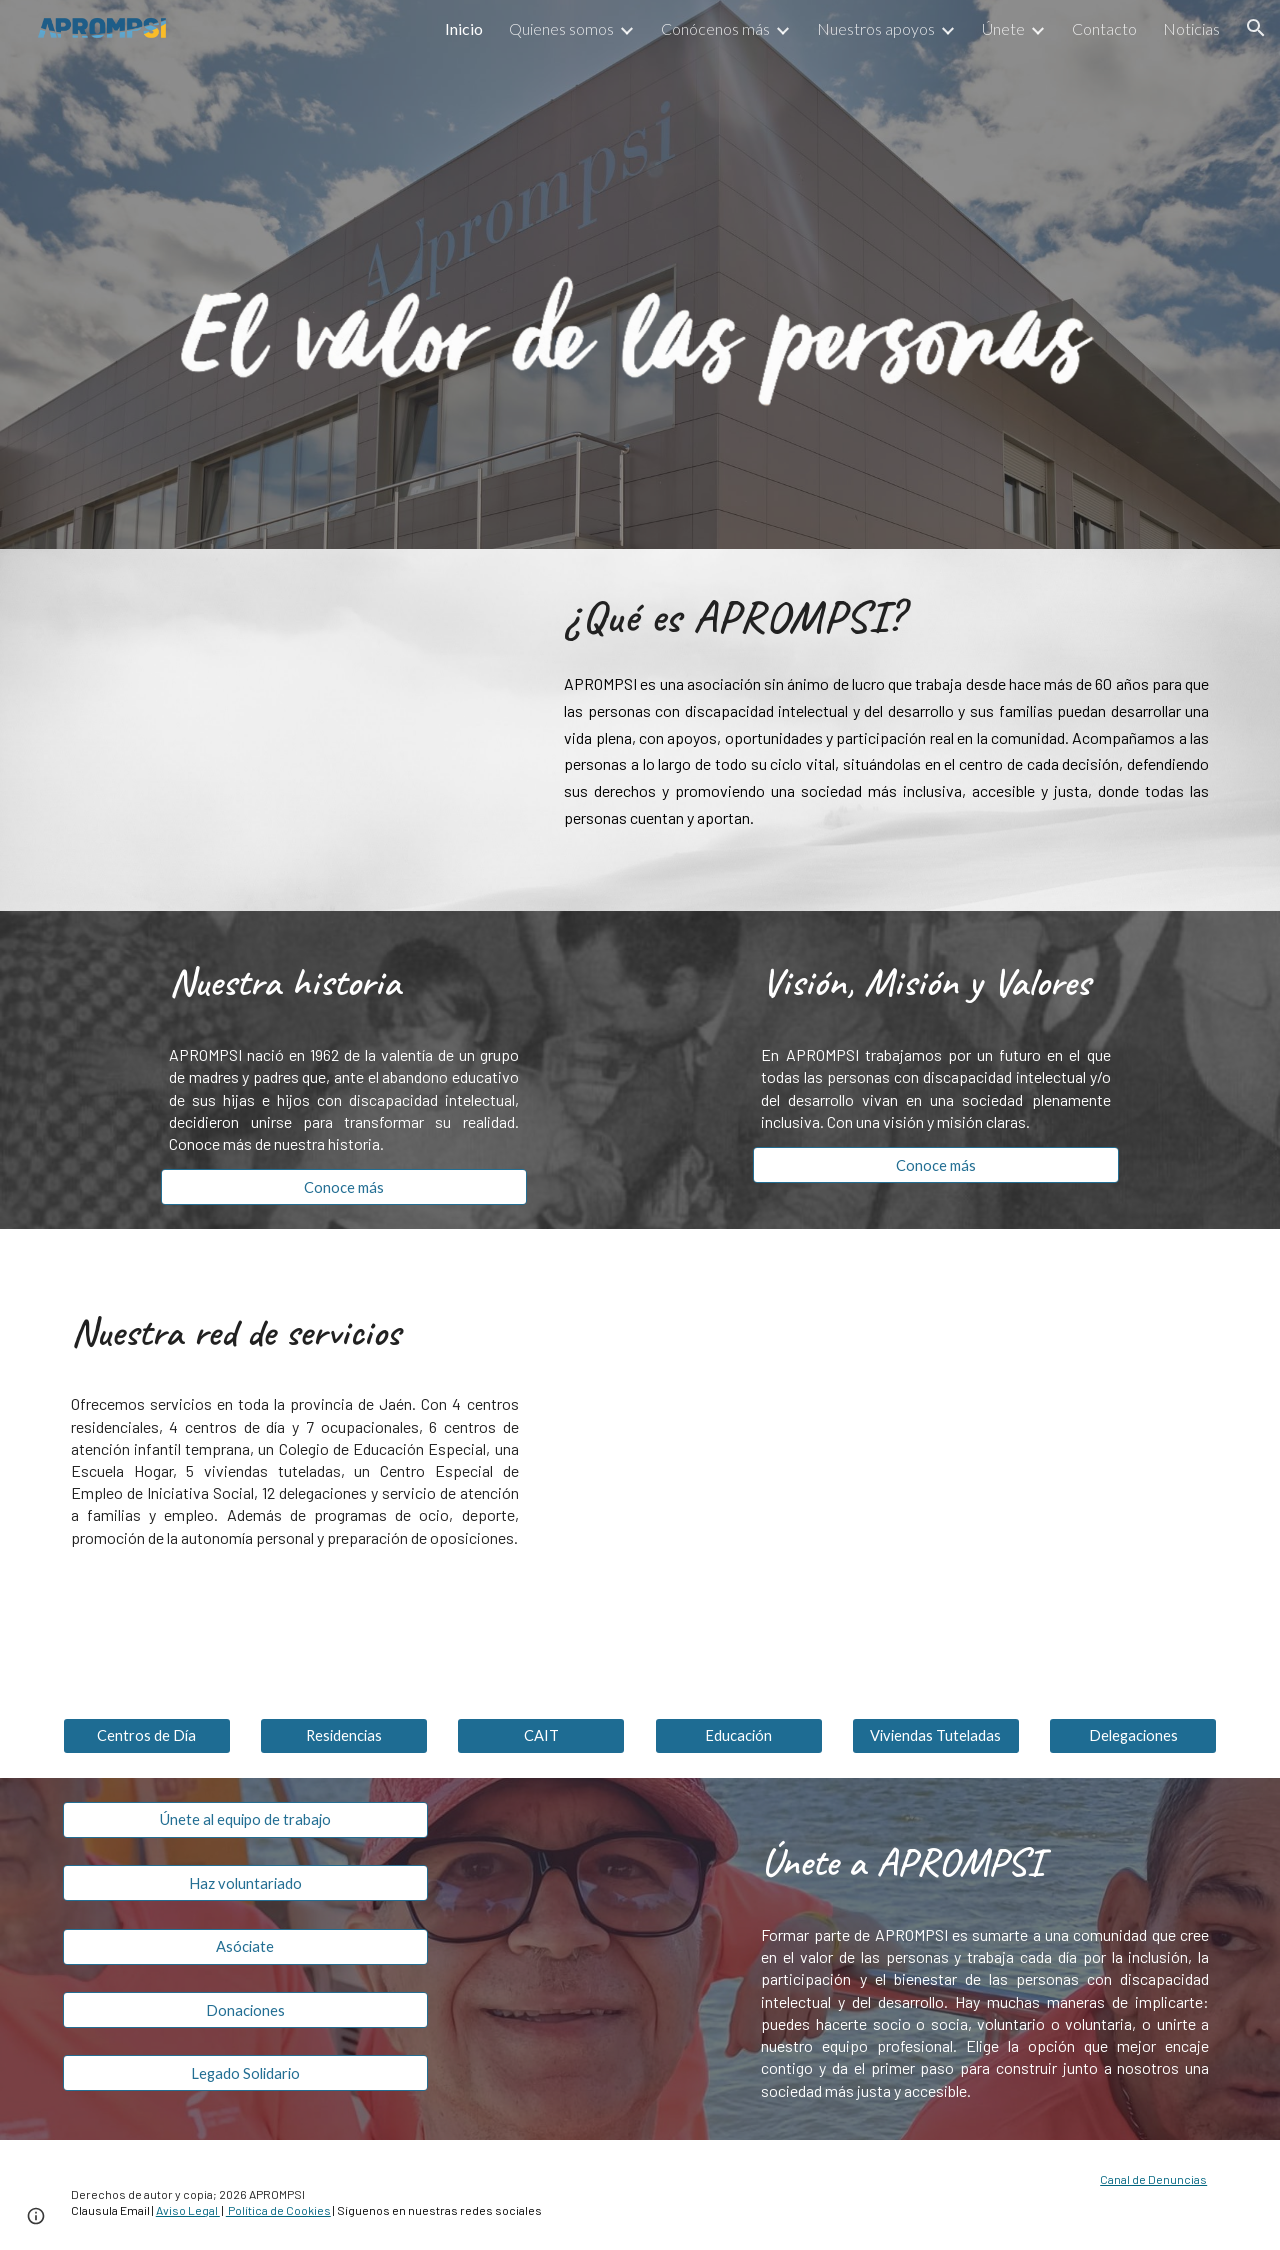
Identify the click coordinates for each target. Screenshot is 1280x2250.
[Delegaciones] (1133, 1736)
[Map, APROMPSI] (936, 1461)
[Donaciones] (245, 2010)
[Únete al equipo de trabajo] (245, 1820)
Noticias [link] (1191, 28)
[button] (1256, 28)
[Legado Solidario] (245, 2073)
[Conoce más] (343, 1187)
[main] (886, 615)
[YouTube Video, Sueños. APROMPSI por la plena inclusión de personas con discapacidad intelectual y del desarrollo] (295, 730)
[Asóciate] (245, 1946)
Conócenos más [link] (715, 28)
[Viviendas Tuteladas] (936, 1736)
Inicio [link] (464, 28)
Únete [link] (1003, 28)
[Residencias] (344, 1736)
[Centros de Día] (147, 1736)
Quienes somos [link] (561, 28)
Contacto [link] (1104, 28)
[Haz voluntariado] (245, 1883)
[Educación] (739, 1736)
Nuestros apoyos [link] (876, 28)
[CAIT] (541, 1736)
